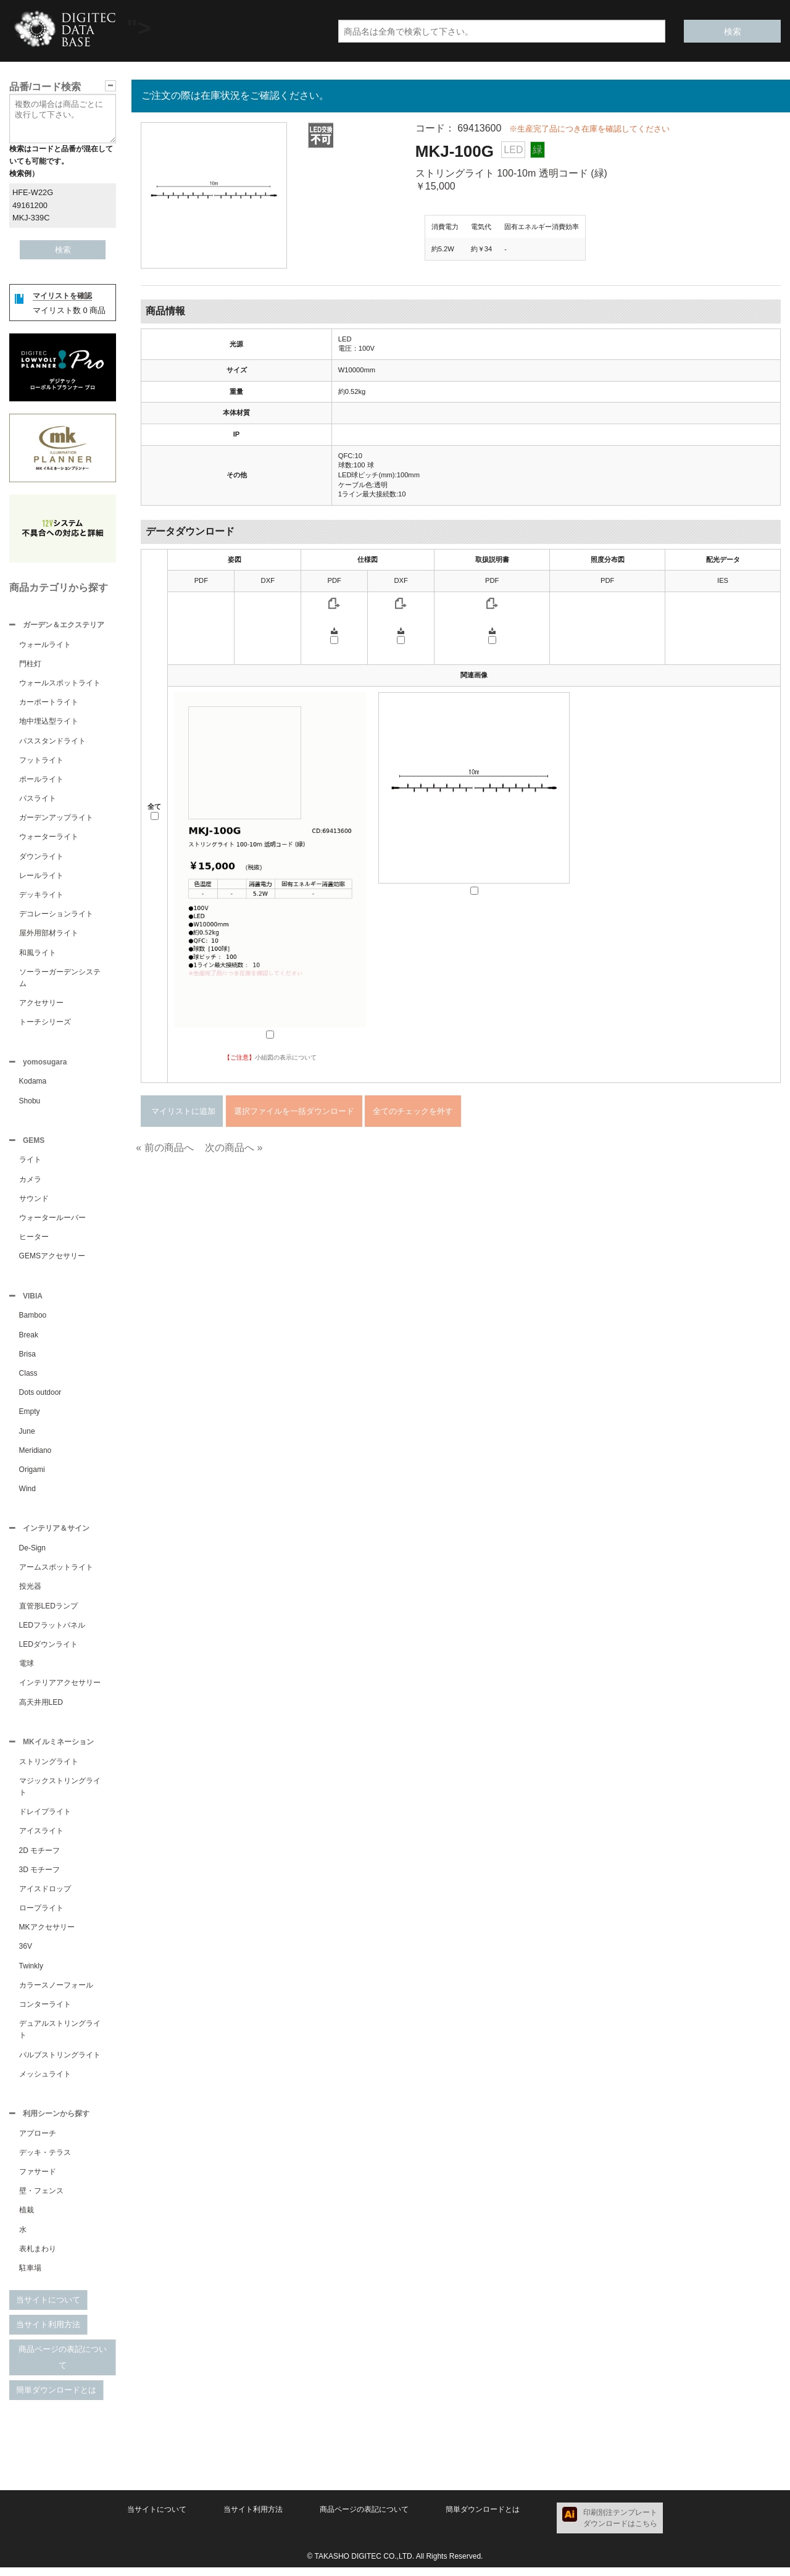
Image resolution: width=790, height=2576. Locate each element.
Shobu (30, 1103)
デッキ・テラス (45, 2161)
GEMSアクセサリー (52, 1259)
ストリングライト (48, 1769)
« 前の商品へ (164, 1147)
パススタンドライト (52, 742)
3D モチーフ (39, 1877)
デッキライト (41, 896)
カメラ (30, 1183)
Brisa (27, 1359)
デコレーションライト (56, 915)
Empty (29, 1416)
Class (28, 1378)
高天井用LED (41, 1708)
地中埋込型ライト (48, 722)
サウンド (34, 1202)
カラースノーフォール (56, 1992)
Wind (27, 1493)
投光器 (30, 1592)
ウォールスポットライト (60, 684)
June (27, 1436)
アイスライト (41, 1838)
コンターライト (45, 2011)
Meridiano (35, 1455)
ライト (30, 1163)
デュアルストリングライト (60, 2036)
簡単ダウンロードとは (56, 2398)
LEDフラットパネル (52, 1631)
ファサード (37, 2180)
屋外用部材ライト (48, 934)
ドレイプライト (45, 1819)
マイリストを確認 (62, 295)
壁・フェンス (41, 2199)
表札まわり (37, 2257)
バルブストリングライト (60, 2062)
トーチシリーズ (45, 1023)
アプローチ (37, 2142)
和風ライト (37, 954)
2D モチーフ (39, 1858)
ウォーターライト (48, 838)
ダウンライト (41, 857)
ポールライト (41, 780)
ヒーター (34, 1240)
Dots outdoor (40, 1397)
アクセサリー (41, 1004)
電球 (26, 1669)
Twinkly (31, 1973)
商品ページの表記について (63, 2365)
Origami (32, 1474)
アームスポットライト (56, 1573)
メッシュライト (45, 2081)
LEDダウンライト (48, 1650)
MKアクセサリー (47, 1934)
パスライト (37, 799)
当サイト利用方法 (48, 2333)
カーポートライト (48, 703)
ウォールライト (45, 646)
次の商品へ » (233, 1147)
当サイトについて (48, 2308)
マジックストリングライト (60, 1794)
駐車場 (30, 2276)
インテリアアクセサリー (60, 1688)
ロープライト (41, 1915)
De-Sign (32, 1554)
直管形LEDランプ (48, 1612)
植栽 (26, 2218)
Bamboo (33, 1320)
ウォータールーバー (52, 1221)
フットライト (41, 761)
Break (28, 1340)
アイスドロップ (45, 1896)
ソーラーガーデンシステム (60, 979)
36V (25, 1953)
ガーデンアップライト (56, 818)
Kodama (33, 1083)
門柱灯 (30, 665)
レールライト (41, 876)
